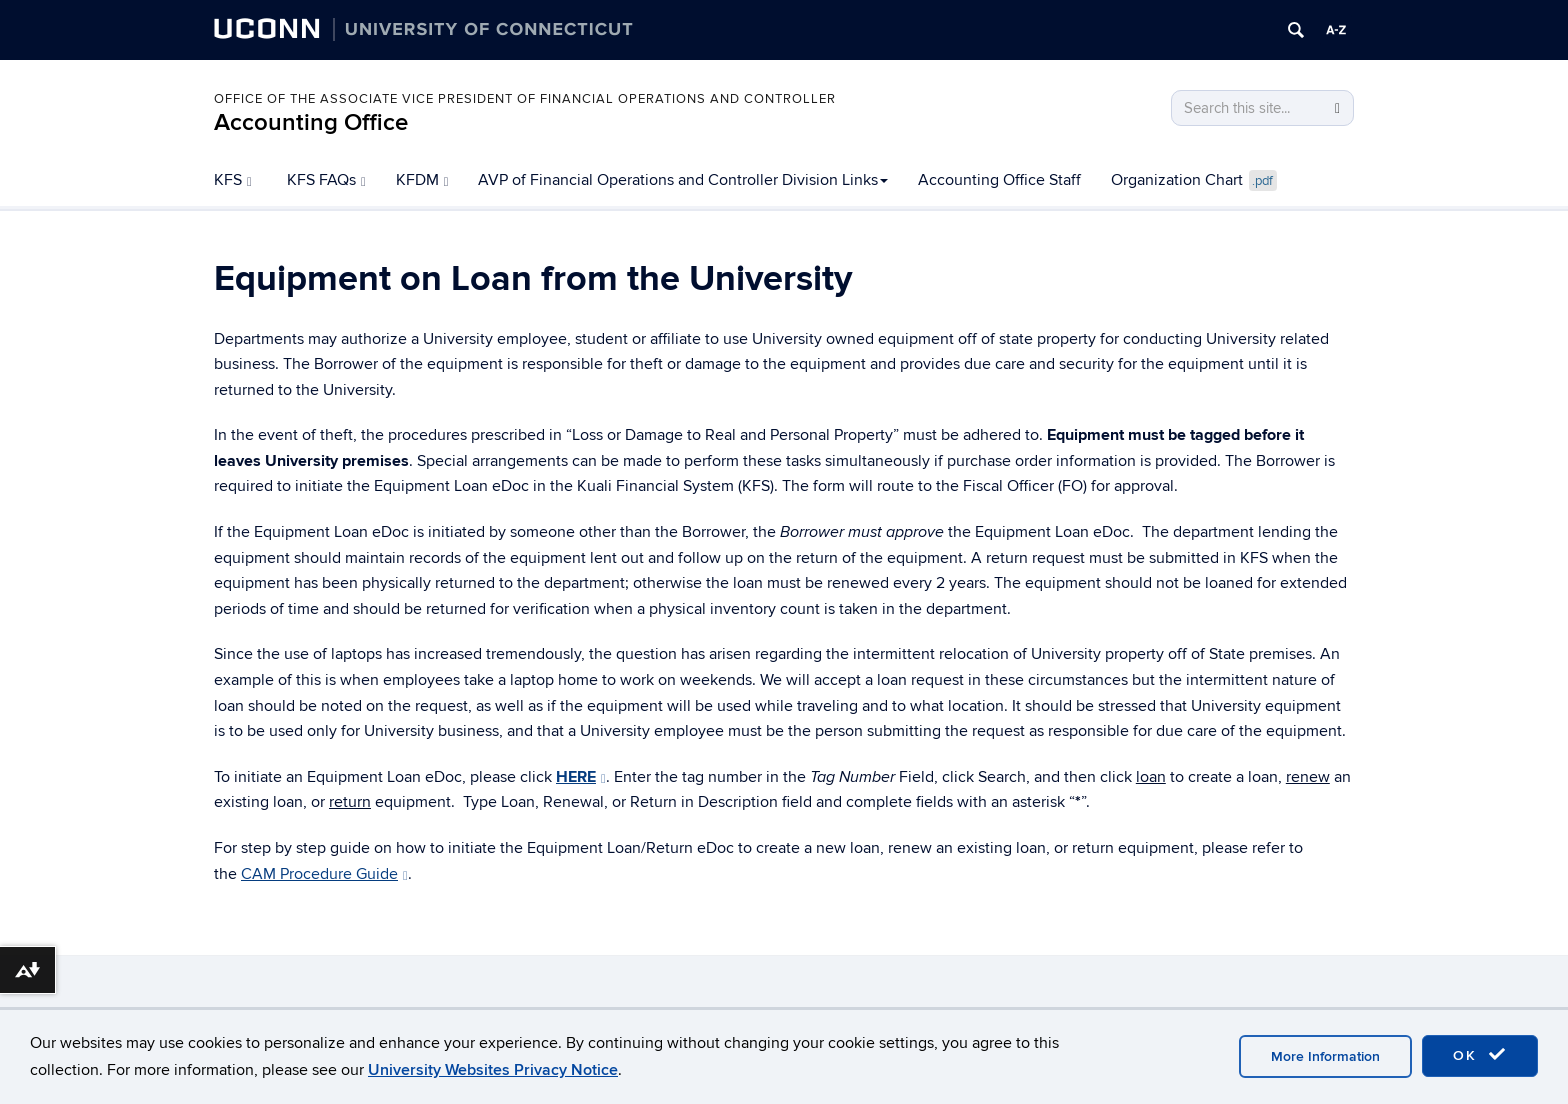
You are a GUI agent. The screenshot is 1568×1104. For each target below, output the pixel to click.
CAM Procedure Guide (324, 874)
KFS (233, 180)
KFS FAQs (326, 180)
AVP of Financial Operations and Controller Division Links (683, 180)
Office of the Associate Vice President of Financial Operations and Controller (525, 99)
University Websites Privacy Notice (493, 1070)
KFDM (422, 180)
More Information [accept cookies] (1325, 1056)
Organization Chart (1194, 181)
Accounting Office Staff (999, 180)
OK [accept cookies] (1480, 1055)
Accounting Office (311, 122)
